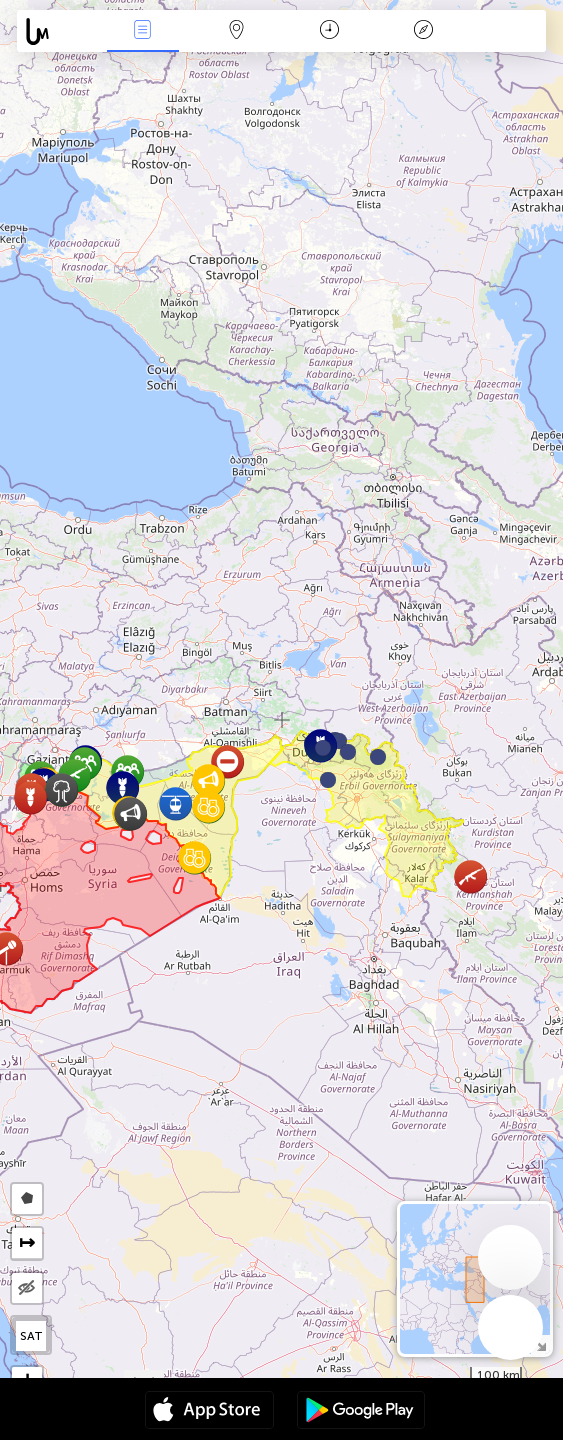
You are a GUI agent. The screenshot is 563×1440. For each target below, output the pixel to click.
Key (423, 31)
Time (329, 31)
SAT (31, 1336)
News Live (143, 31)
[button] (348, 752)
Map (236, 31)
